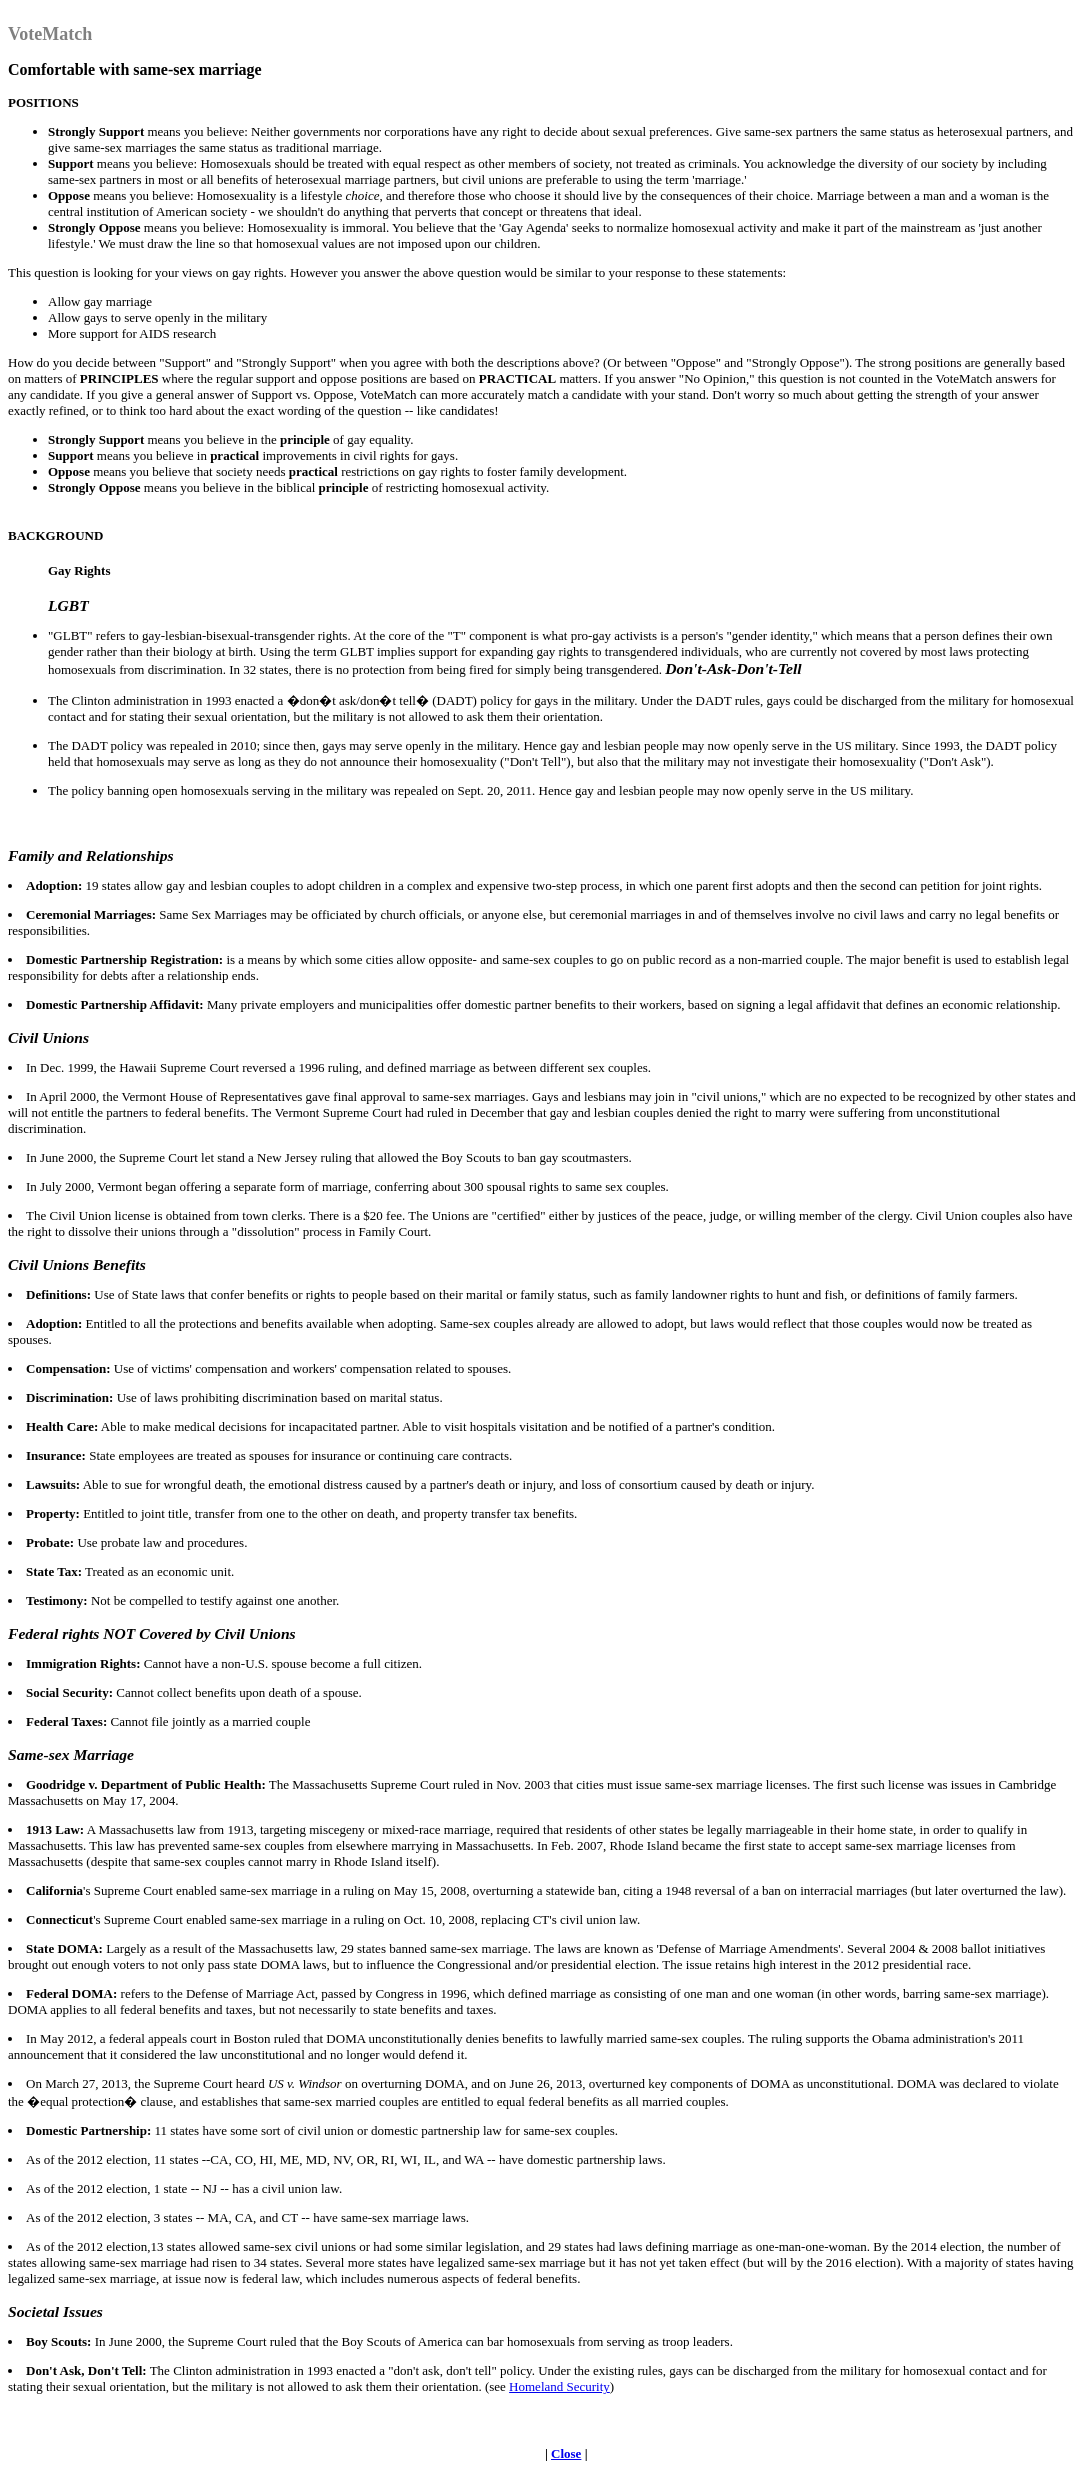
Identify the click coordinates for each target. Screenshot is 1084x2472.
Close (566, 2453)
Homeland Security (559, 2386)
